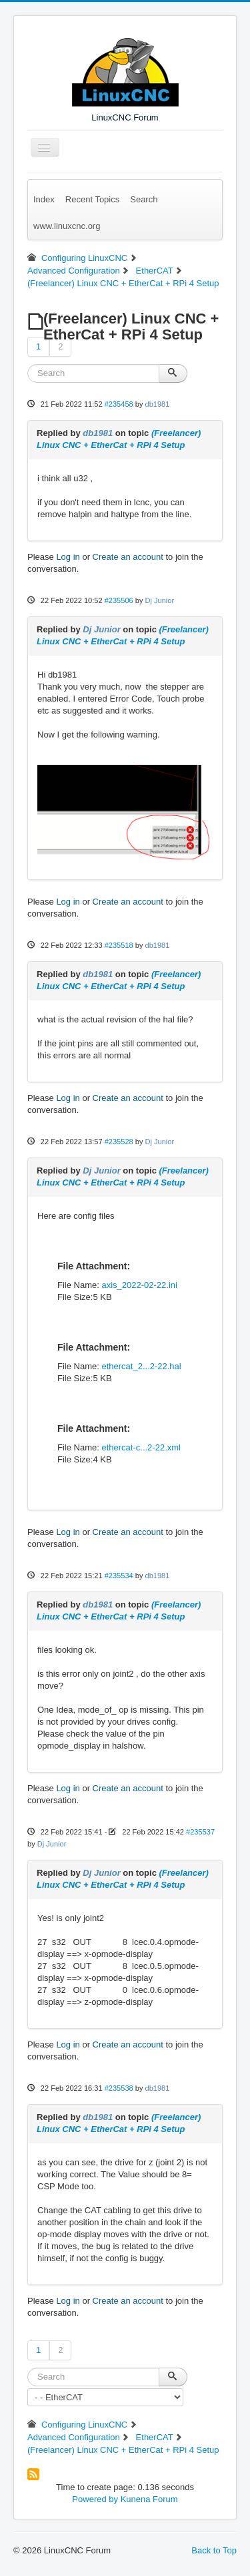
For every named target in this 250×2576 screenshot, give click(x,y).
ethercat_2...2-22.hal (141, 1366)
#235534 (119, 1576)
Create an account (128, 557)
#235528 (119, 1142)
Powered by (95, 2499)
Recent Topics (92, 199)
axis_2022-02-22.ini (139, 1285)
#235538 (119, 2088)
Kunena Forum (149, 2499)
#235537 (200, 1832)
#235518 (119, 945)
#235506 (119, 600)
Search (143, 199)
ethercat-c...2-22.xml (141, 1447)
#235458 (119, 404)
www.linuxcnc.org (66, 226)
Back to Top (214, 2550)
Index (44, 199)
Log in (67, 557)
